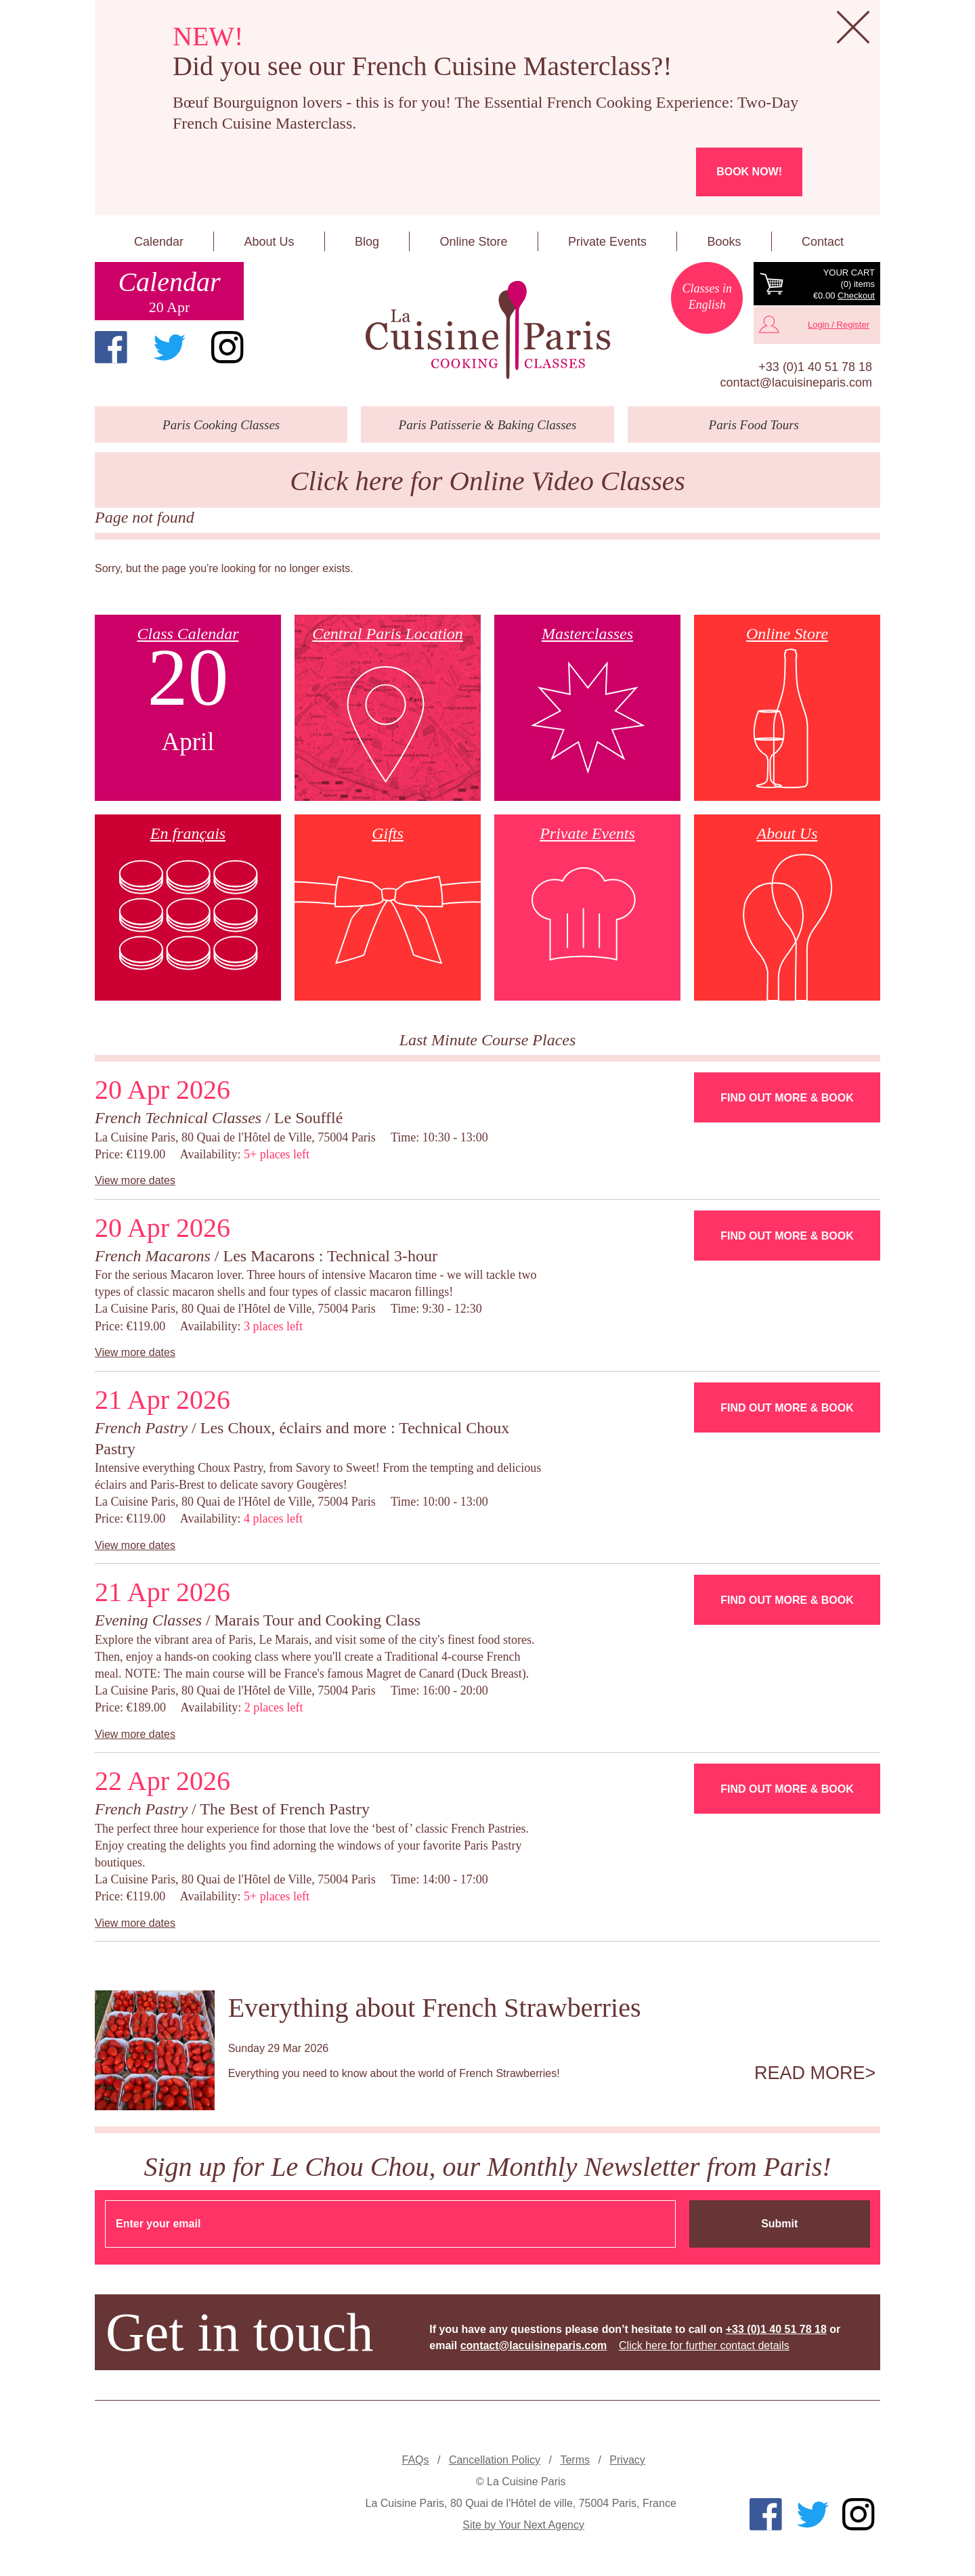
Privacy (627, 2460)
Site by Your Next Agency (523, 2525)
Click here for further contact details (704, 2345)
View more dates (135, 1180)
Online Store (473, 241)
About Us (269, 241)
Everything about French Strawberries (434, 2007)
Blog (367, 241)
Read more (809, 2073)
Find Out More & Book (786, 1098)
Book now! (749, 171)
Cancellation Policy (494, 2460)
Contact (823, 241)
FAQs (415, 2460)
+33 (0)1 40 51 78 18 (815, 367)
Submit (779, 2223)
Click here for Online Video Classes (487, 481)
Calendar (158, 241)
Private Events (607, 241)
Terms (575, 2460)
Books (724, 241)
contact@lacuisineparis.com (796, 382)
